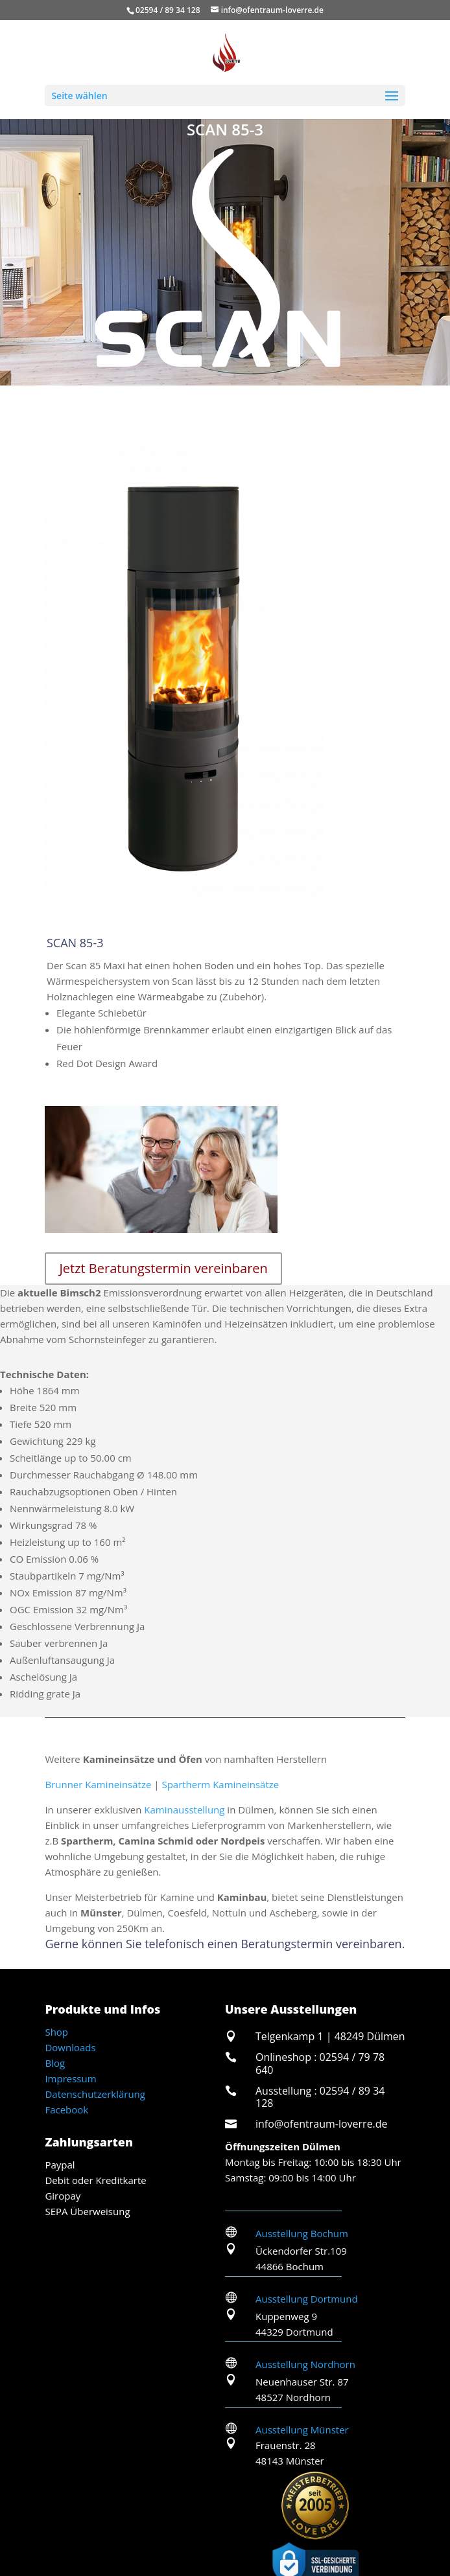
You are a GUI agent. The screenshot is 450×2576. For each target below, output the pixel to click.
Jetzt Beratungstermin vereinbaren (163, 1268)
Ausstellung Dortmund (306, 2298)
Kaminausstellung (184, 1809)
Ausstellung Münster (302, 2429)
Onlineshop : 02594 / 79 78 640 (320, 2063)
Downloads (70, 2047)
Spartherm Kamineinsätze (220, 1784)
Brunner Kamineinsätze (98, 1784)
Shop (56, 2031)
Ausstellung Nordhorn (305, 2364)
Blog (55, 2062)
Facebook (66, 2109)
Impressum (70, 2078)
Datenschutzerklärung (95, 2093)
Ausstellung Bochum (301, 2233)
